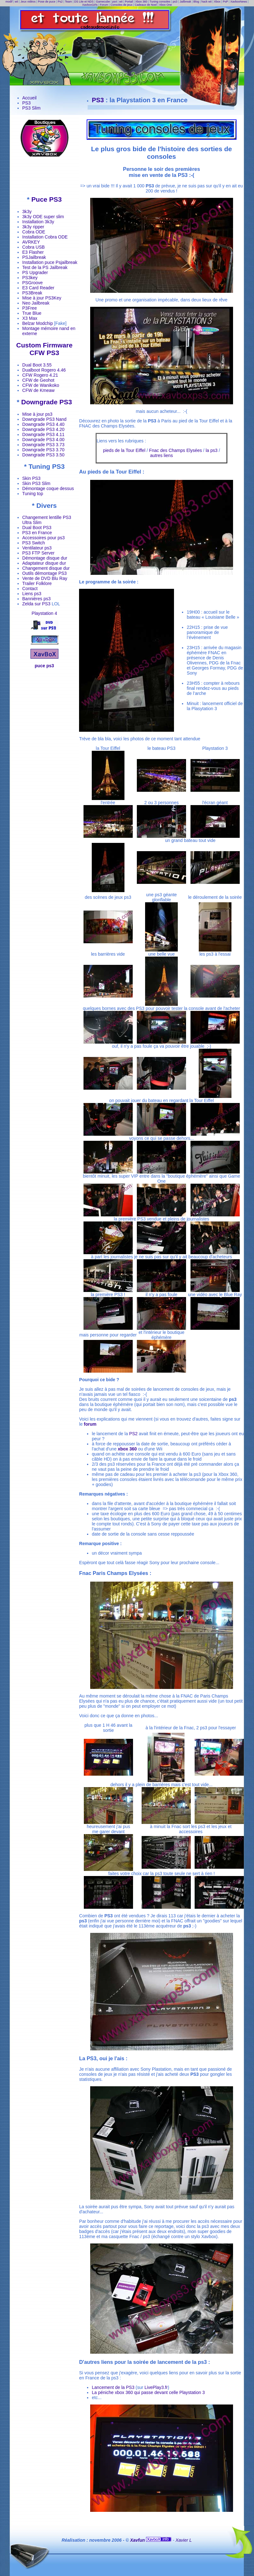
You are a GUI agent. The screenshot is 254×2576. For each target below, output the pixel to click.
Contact (29, 588)
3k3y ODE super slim (43, 216)
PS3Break (32, 292)
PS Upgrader (35, 272)
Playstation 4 (44, 613)
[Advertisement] (44, 176)
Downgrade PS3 (46, 402)
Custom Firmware (44, 345)
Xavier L (184, 2540)
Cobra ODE (33, 231)
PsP (225, 1)
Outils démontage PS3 (44, 573)
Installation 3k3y (38, 221)
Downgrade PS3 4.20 (43, 429)
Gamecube (103, 1)
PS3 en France (37, 532)
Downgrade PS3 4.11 (43, 434)
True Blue (31, 313)
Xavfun (138, 2540)
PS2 (133, 1433)
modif (8, 1)
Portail (129, 1)
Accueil (29, 97)
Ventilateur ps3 (37, 547)
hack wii (206, 1)
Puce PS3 (46, 199)
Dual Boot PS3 (36, 527)
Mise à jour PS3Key (41, 297)
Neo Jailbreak (36, 303)
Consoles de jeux (121, 4)
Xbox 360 (141, 1)
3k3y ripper (33, 226)
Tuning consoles (160, 1)
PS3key (29, 277)
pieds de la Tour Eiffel (124, 450)
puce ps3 (44, 665)
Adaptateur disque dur (44, 563)
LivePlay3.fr (156, 2387)
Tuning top (32, 493)
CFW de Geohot (38, 380)
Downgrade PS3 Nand (44, 419)
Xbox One (165, 4)
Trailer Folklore (37, 583)
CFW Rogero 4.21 (40, 375)
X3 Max (29, 318)
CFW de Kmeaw (38, 390)
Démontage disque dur (44, 558)
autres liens (161, 455)
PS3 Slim (31, 108)
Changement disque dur (46, 568)
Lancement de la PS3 (113, 2387)
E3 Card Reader (38, 287)
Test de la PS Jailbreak (44, 267)
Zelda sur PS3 (36, 603)
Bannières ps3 (36, 598)
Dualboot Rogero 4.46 (44, 370)
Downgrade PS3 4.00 (43, 439)
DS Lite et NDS (84, 1)
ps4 (114, 1)
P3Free (29, 308)
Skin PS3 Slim (36, 483)
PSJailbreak (34, 257)
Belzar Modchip (37, 323)
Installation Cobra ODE (45, 236)
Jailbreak (185, 1)
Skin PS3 (31, 478)
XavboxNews (238, 1)
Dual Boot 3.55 (37, 364)
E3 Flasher (33, 252)
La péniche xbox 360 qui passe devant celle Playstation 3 (148, 2392)
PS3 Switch (33, 542)
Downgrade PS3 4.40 (43, 424)
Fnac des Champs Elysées (175, 450)
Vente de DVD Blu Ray (44, 578)
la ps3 (211, 450)
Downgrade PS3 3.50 (43, 454)
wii (16, 1)
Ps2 (60, 1)
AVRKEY (31, 242)
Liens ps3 (31, 593)
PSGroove (32, 282)
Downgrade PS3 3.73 (43, 444)
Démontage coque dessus (48, 488)
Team (68, 1)
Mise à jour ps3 (37, 414)
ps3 (175, 1)
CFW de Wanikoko (40, 385)
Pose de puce (46, 1)
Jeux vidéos (28, 1)
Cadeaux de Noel (146, 4)
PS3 (26, 102)
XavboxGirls (90, 4)
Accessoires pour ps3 (43, 537)
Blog (196, 1)
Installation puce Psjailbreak (49, 262)
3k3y (27, 211)
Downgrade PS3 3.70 (43, 449)
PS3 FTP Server (38, 552)
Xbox (217, 1)
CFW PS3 (44, 352)
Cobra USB (33, 247)
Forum (104, 4)
